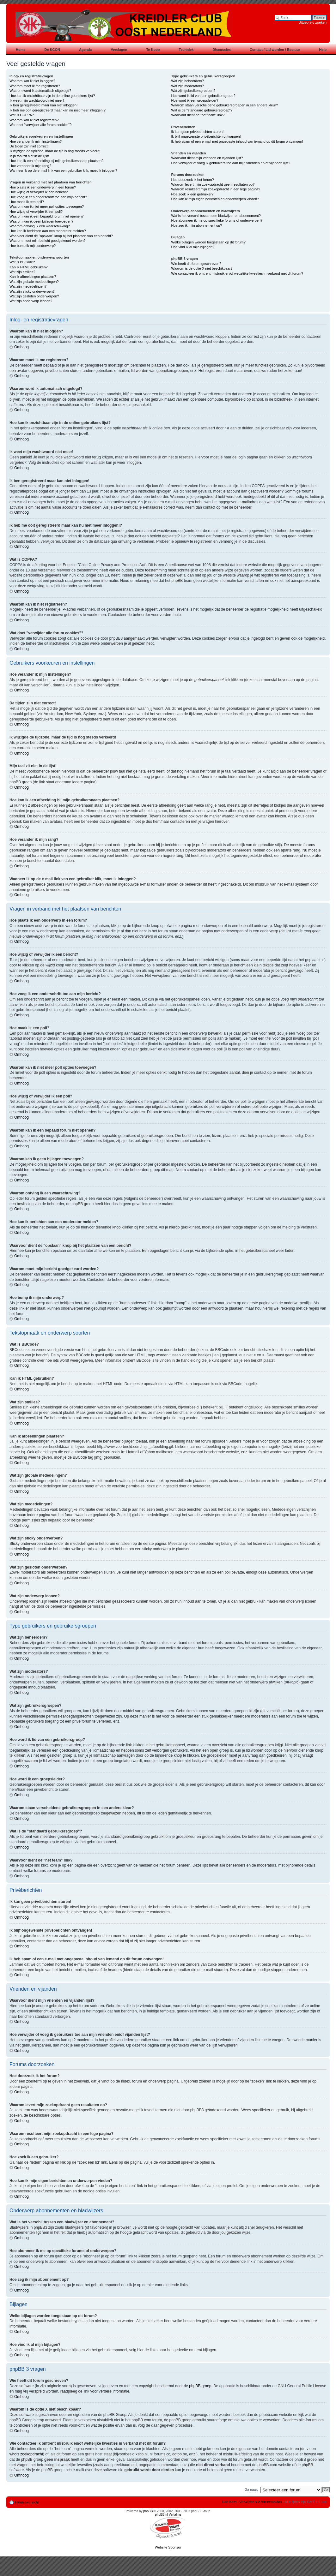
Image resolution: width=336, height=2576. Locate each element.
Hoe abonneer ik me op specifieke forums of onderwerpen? (217, 220)
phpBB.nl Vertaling (168, 2514)
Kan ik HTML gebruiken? (28, 267)
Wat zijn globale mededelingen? (34, 282)
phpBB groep (200, 2385)
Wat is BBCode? (22, 262)
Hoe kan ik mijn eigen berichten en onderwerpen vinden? (215, 199)
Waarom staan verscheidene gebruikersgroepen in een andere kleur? (224, 105)
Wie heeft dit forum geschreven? (196, 264)
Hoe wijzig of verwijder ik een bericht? (38, 192)
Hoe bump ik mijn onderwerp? (32, 246)
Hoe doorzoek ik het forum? (192, 180)
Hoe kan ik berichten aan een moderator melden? (47, 231)
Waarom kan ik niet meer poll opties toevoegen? (46, 206)
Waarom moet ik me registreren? (34, 86)
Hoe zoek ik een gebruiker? (192, 194)
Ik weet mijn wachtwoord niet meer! (36, 100)
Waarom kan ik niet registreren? (34, 120)
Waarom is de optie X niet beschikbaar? (202, 268)
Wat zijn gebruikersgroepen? (193, 91)
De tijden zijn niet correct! (29, 146)
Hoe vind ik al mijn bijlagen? (192, 247)
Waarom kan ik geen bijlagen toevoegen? (41, 221)
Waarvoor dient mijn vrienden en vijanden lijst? (207, 158)
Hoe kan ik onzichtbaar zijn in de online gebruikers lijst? (52, 96)
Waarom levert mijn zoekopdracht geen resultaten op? (213, 184)
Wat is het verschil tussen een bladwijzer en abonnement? (216, 216)
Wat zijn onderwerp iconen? (30, 301)
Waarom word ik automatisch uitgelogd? (40, 91)
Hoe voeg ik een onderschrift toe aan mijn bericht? (48, 197)
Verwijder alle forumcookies (261, 2501)
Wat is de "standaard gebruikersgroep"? (202, 110)
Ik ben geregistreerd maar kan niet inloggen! (43, 105)
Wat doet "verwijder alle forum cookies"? (40, 125)
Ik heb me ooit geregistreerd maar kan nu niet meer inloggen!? (57, 110)
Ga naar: (251, 2489)
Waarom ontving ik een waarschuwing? (39, 226)
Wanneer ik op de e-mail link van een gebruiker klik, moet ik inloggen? (63, 170)
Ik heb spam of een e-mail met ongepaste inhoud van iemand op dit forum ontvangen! (237, 141)
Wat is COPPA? (21, 115)
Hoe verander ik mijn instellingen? (35, 141)
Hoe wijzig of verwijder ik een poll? (36, 211)
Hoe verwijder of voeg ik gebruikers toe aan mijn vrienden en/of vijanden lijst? (230, 163)
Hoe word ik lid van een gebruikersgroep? (203, 96)
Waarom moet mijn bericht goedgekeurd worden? (47, 240)
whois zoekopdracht (26, 2454)
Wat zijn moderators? (187, 86)
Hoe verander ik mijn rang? (30, 166)
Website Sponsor (168, 2547)
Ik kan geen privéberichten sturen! (197, 132)
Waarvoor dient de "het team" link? (198, 115)
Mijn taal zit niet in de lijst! (29, 156)
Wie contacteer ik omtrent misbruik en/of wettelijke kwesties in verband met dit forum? (237, 273)
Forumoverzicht (27, 2502)
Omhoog (21, 347)
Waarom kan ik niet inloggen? (32, 81)
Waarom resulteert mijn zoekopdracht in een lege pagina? (215, 189)
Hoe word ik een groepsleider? (194, 100)
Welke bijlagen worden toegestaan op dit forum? (208, 242)
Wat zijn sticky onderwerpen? (32, 291)
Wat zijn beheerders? (187, 81)
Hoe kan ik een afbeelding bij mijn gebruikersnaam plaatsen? (56, 161)
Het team (229, 2501)
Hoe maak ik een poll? (26, 202)
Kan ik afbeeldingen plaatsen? (32, 276)
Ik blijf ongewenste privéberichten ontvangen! (206, 136)
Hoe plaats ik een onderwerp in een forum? (42, 187)
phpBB (148, 2511)
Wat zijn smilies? (22, 272)
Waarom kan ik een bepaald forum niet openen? (46, 216)
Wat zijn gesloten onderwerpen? (34, 296)
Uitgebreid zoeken (312, 22)
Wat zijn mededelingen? (27, 286)
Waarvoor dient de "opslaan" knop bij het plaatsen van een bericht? (61, 236)
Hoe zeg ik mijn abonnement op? (196, 225)
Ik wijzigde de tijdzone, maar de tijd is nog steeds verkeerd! (54, 151)
